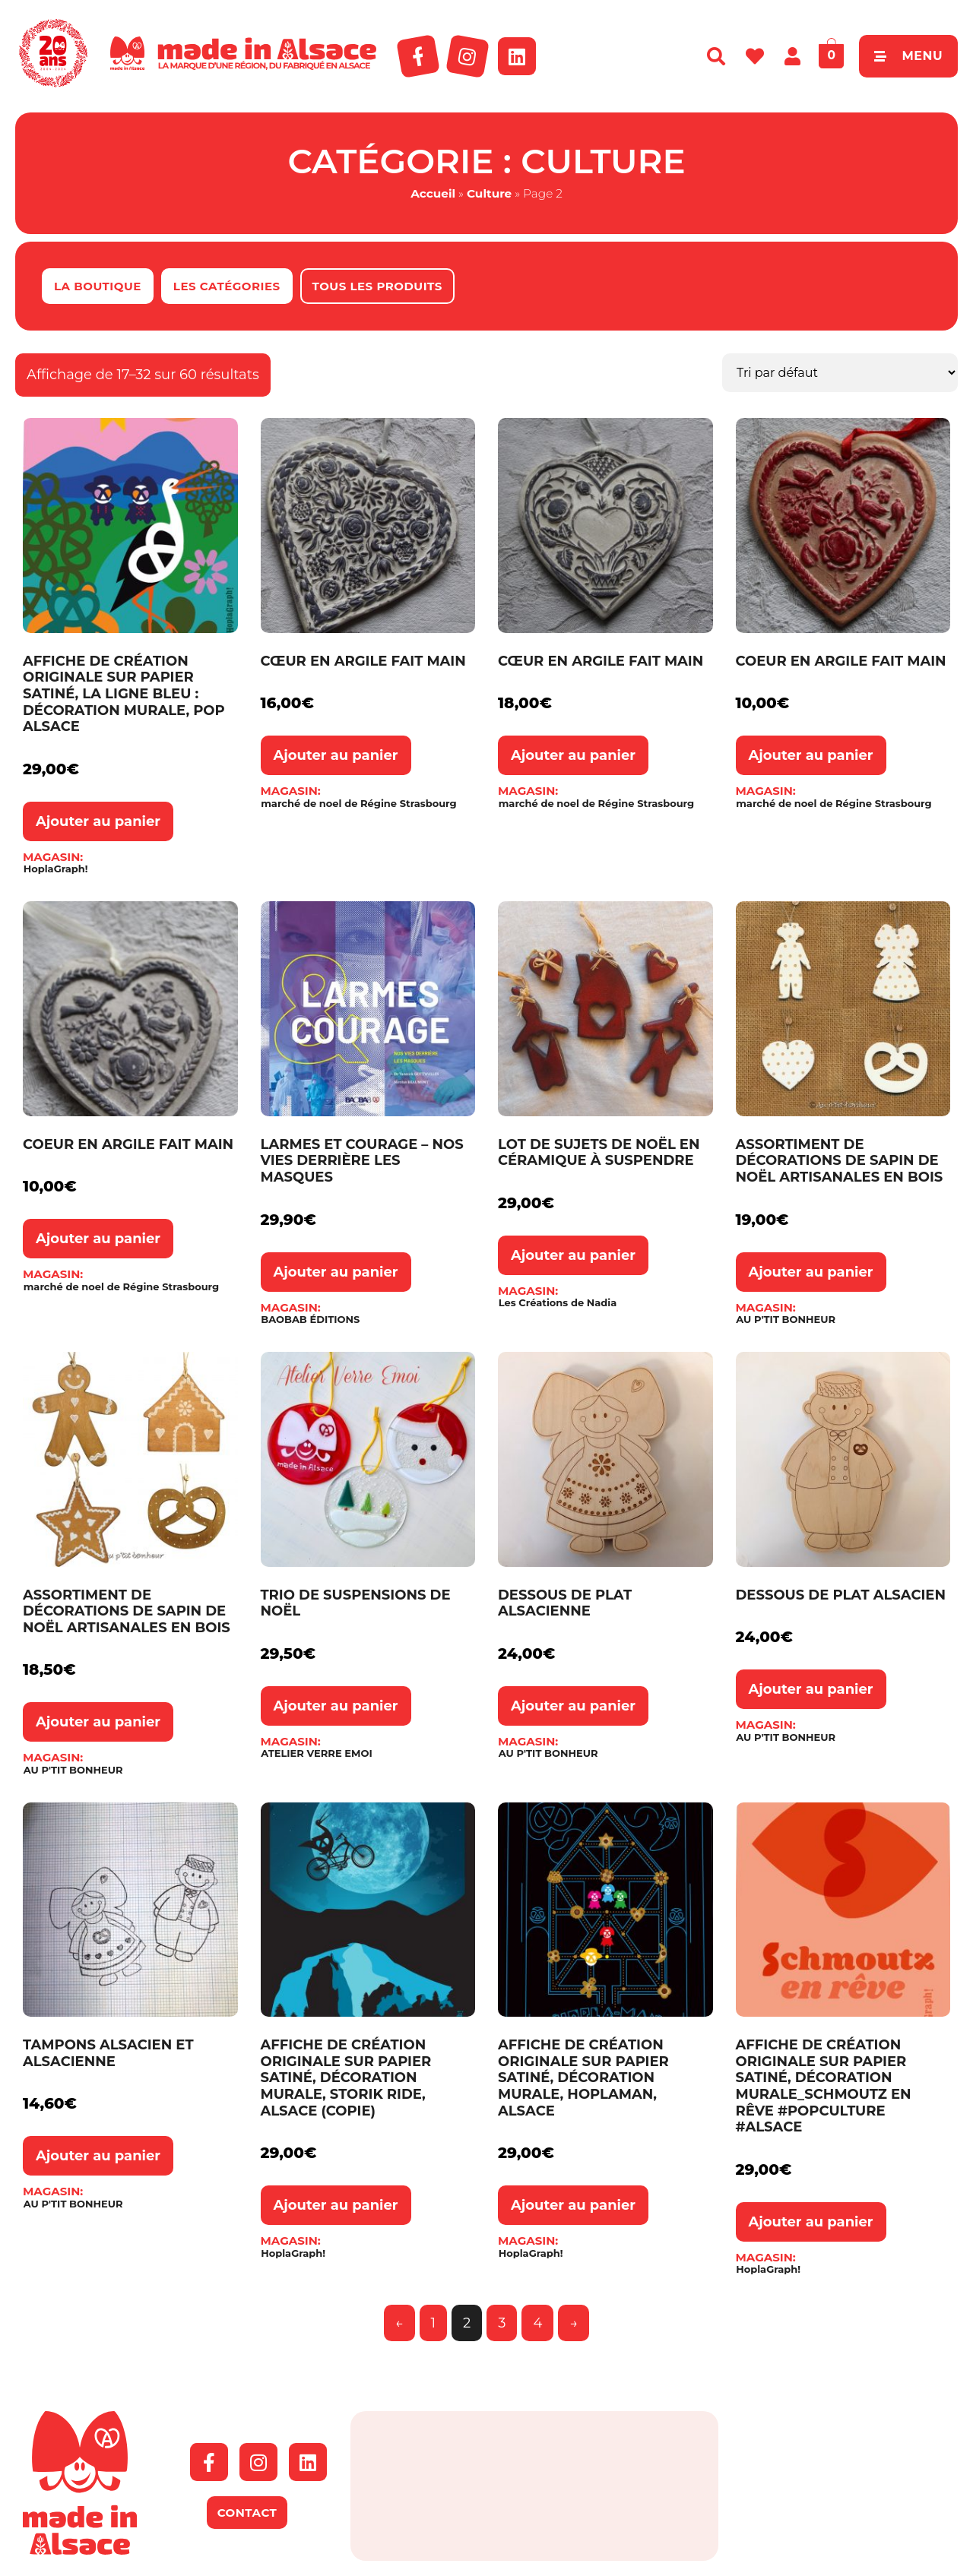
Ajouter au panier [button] (98, 821)
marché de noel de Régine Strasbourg (358, 804)
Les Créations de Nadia (558, 1303)
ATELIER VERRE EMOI (316, 1753)
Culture (489, 193)
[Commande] (840, 372)
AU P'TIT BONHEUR (785, 1319)
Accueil (432, 193)
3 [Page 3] (502, 2323)
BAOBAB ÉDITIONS (310, 1319)
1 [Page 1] (433, 2323)
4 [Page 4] (537, 2323)
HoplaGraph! (56, 869)
